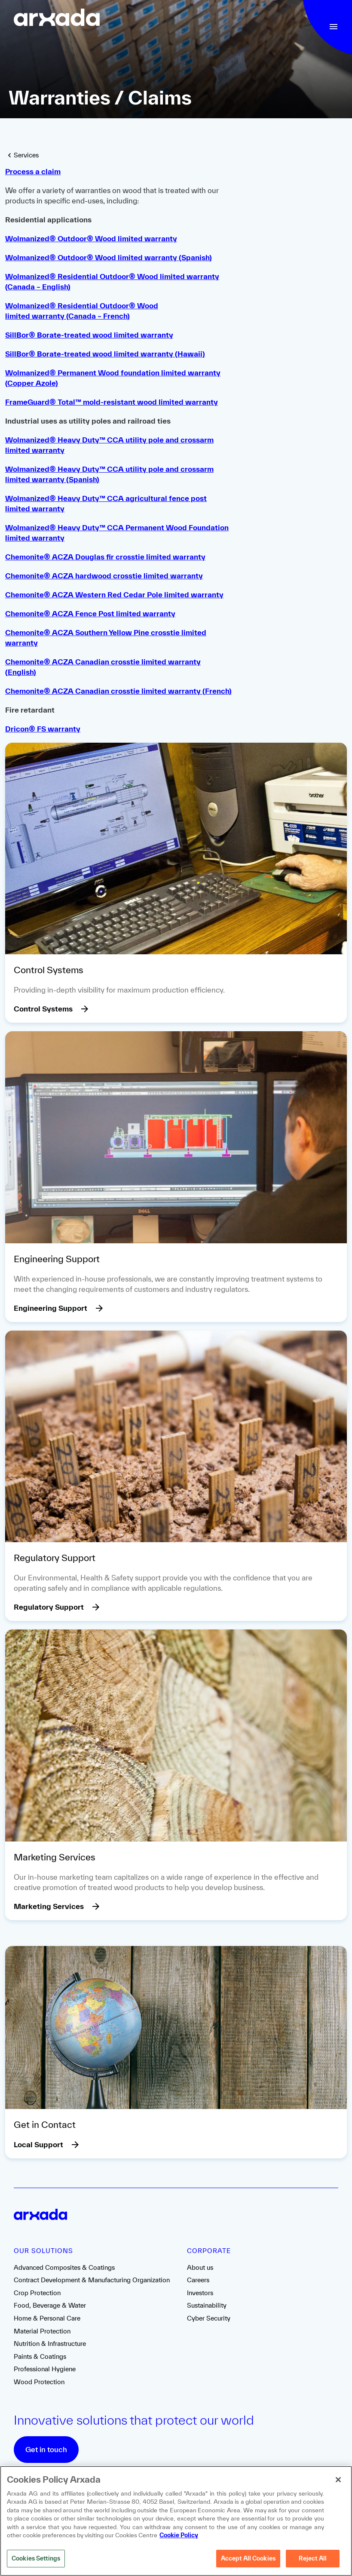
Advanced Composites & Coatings (64, 2267)
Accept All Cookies (248, 2560)
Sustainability (207, 2305)
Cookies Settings (36, 2560)
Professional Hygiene (45, 2369)
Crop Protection (37, 2292)
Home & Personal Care (47, 2318)
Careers (198, 2280)
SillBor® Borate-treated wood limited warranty (89, 335)
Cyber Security (208, 2318)
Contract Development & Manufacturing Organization (92, 2280)
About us (200, 2267)
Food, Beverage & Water (50, 2305)
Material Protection (42, 2331)
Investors (200, 2292)
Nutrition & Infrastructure (50, 2343)
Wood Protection (39, 2381)
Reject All (313, 2560)
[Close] (338, 2481)
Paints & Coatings (40, 2356)
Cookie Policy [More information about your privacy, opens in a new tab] (178, 2537)
